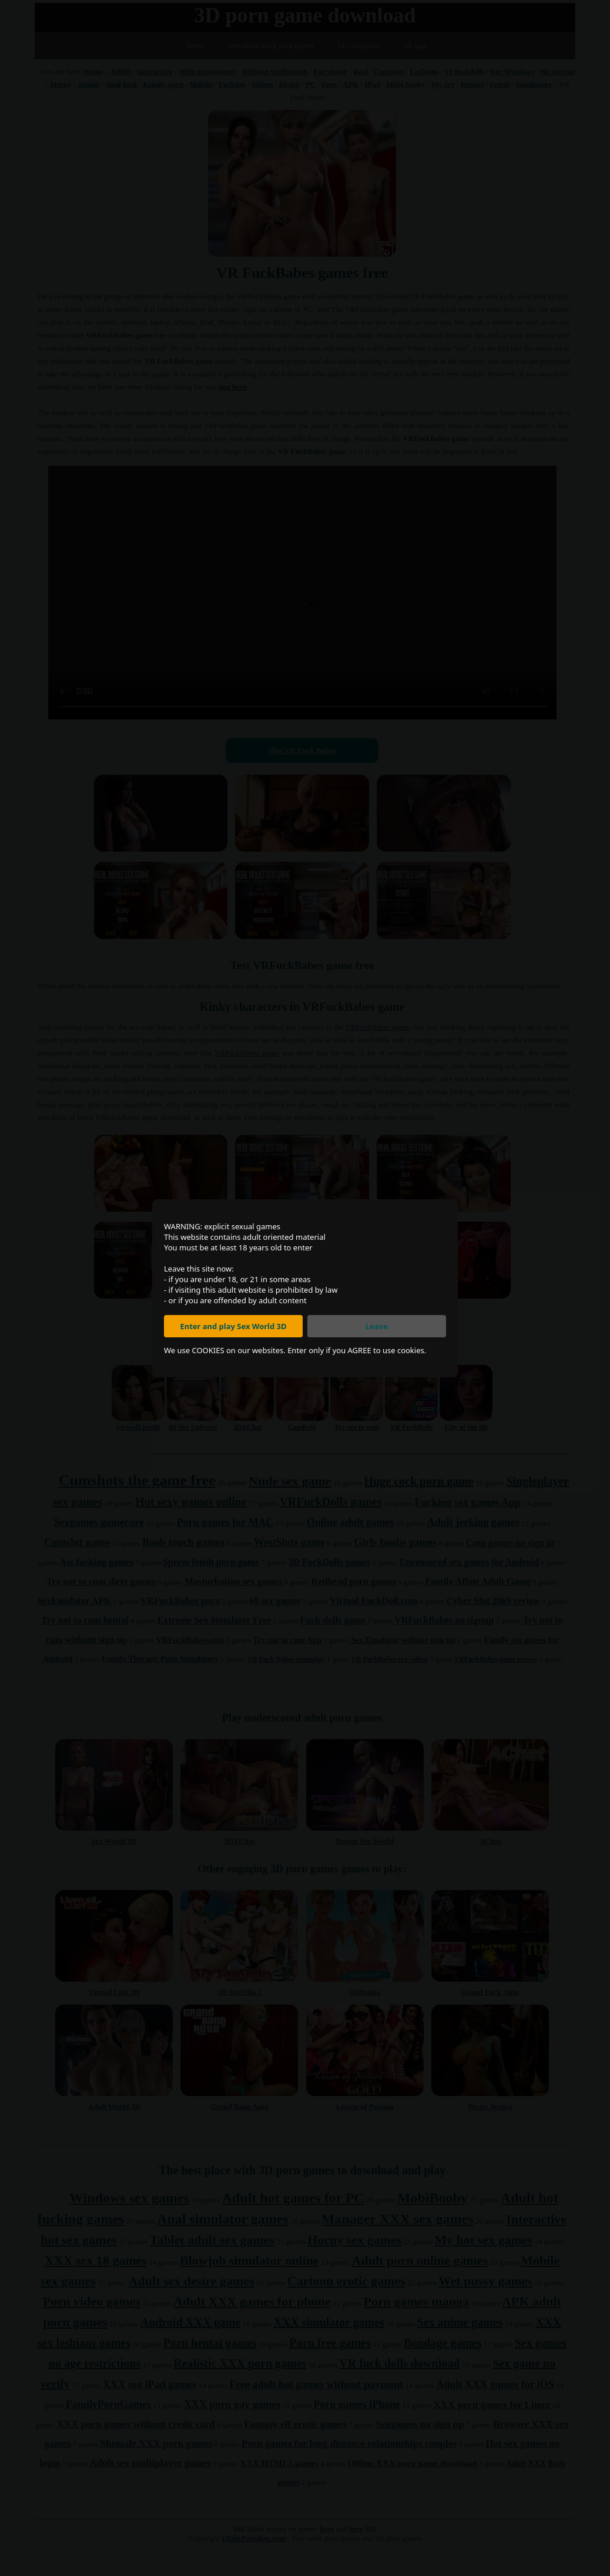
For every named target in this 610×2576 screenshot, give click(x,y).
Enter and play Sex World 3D (233, 1326)
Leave (377, 1326)
